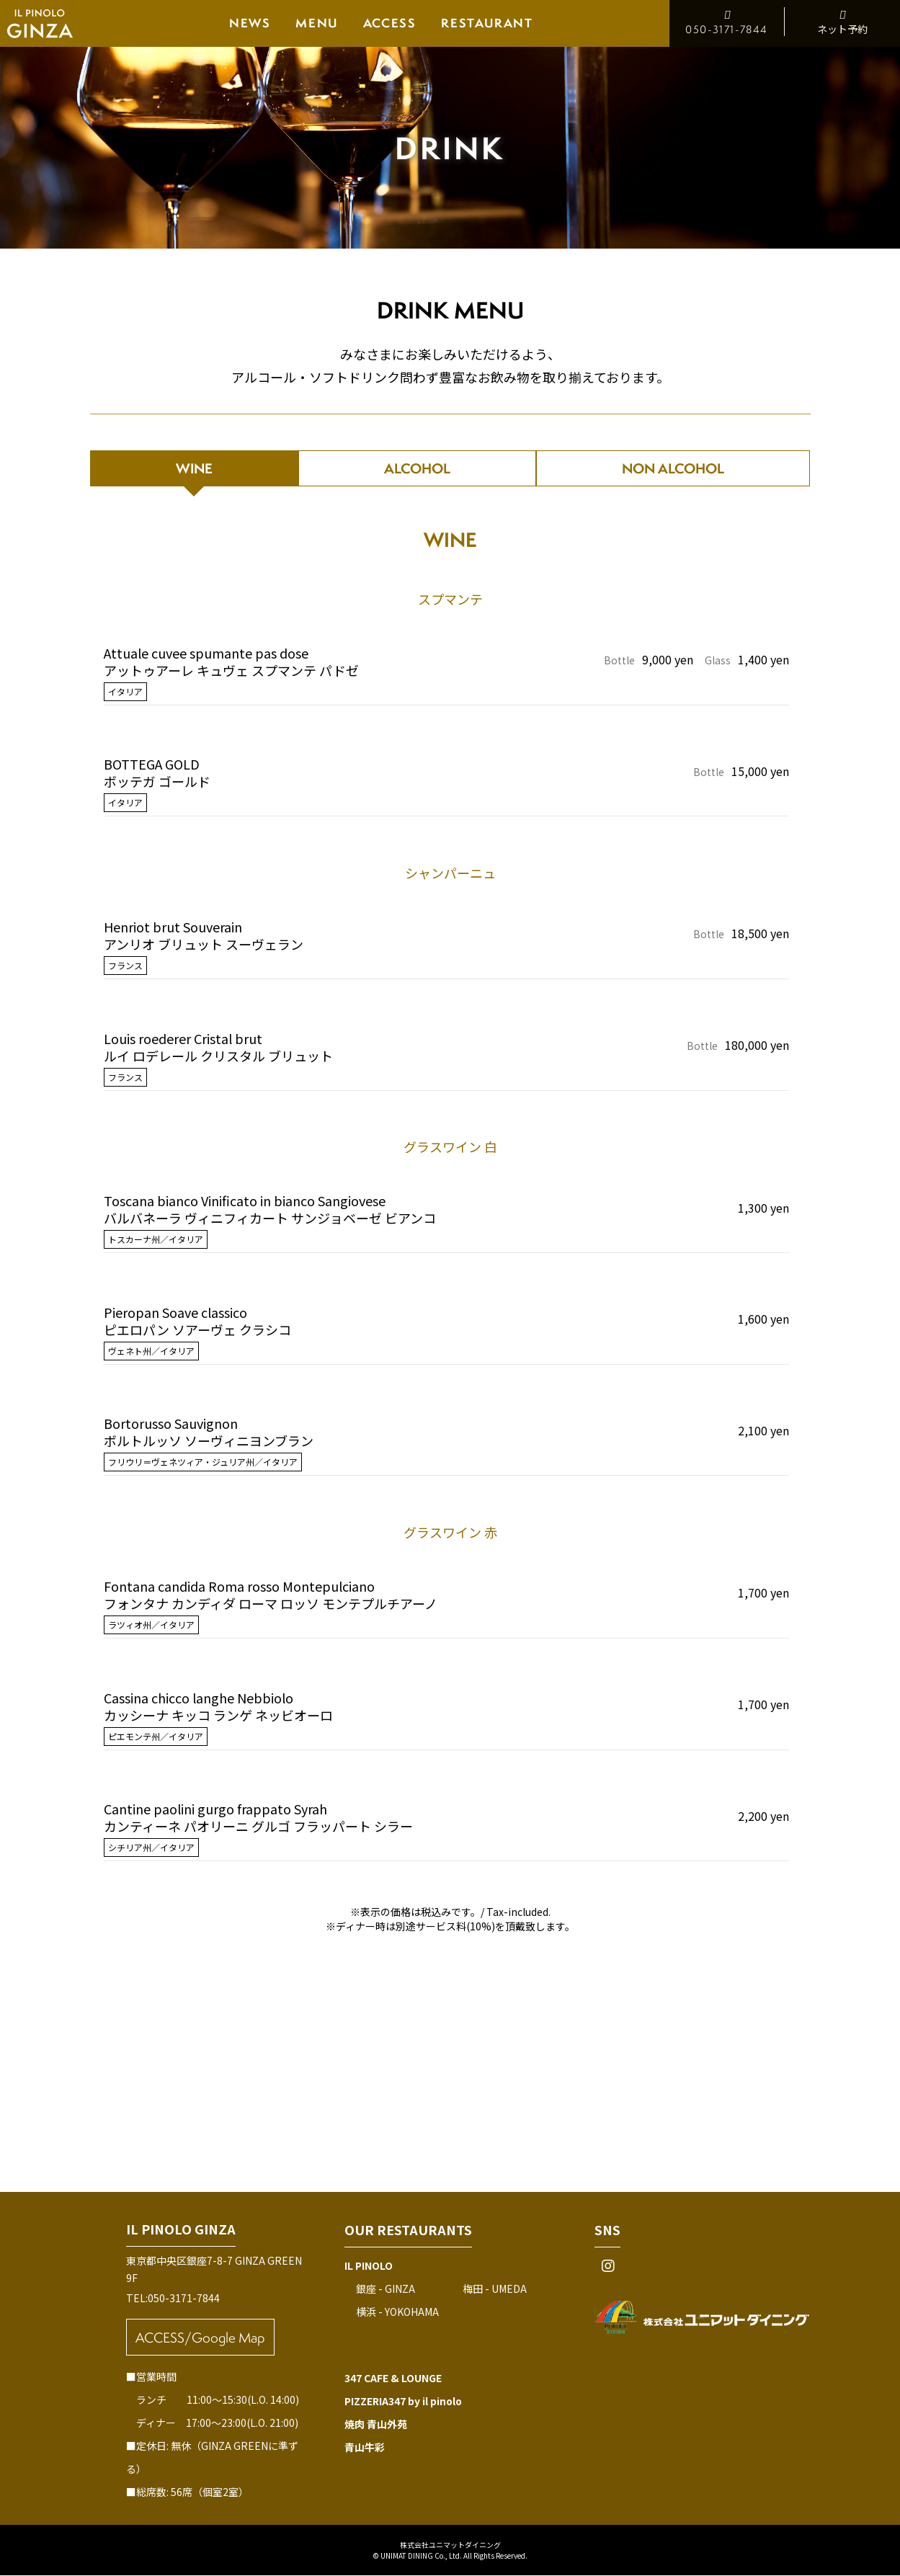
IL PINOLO (368, 2266)
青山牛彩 (364, 2448)
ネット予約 (842, 21)
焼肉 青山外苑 (375, 2424)
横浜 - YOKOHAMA (397, 2312)
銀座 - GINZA (385, 2289)
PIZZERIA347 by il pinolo (403, 2401)
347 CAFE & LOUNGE (393, 2378)
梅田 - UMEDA (495, 2289)
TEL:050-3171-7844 (173, 2299)
